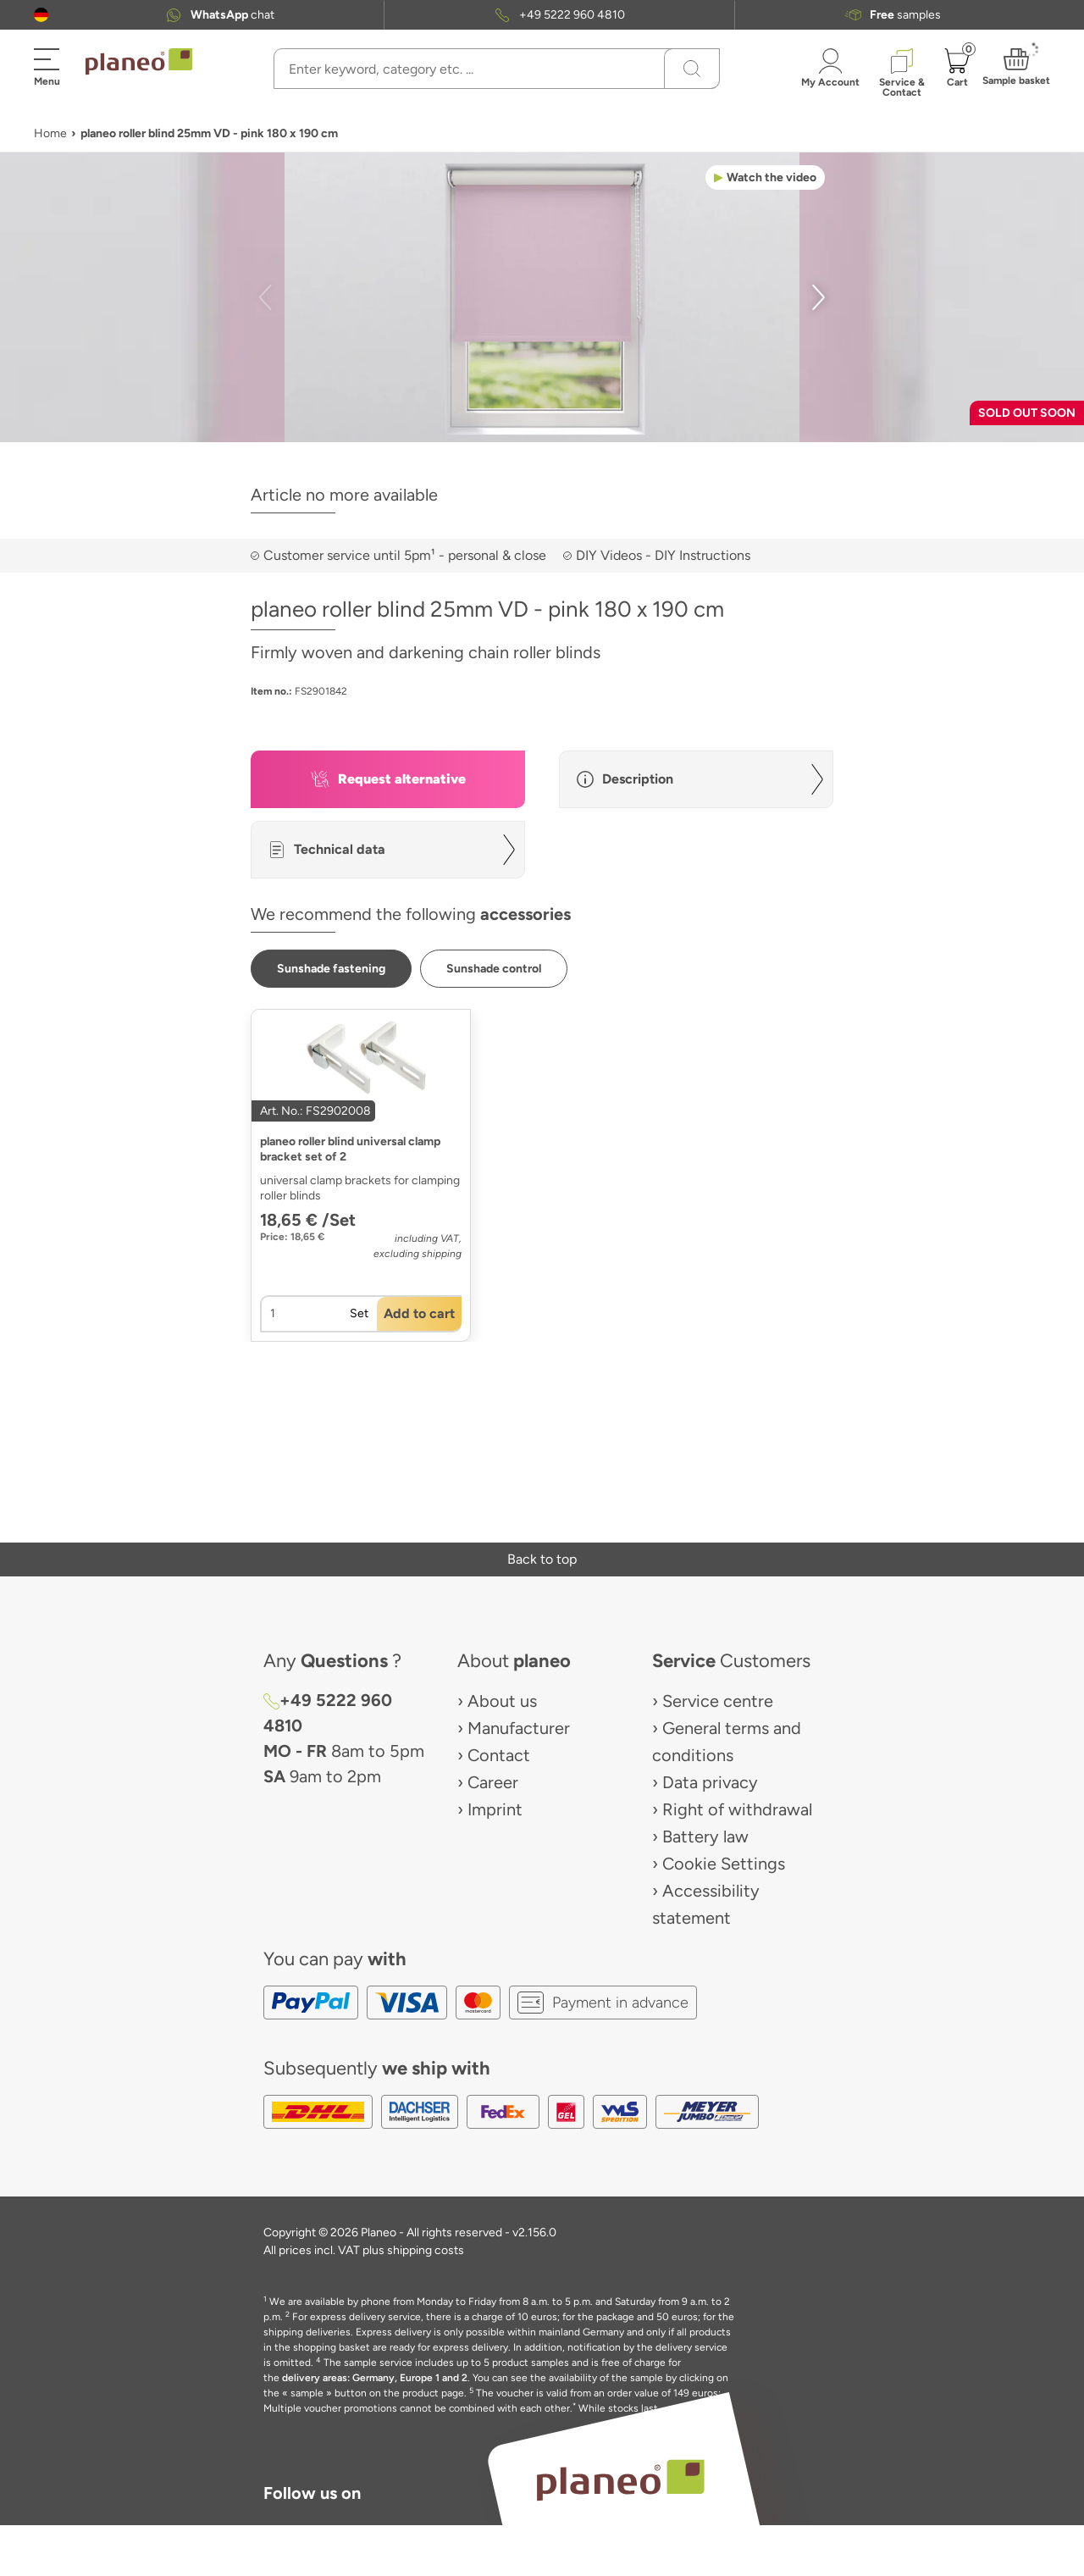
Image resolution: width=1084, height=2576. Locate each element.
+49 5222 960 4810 (572, 15)
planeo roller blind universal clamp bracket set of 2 (350, 1149)
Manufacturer (518, 1728)
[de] (41, 15)
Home (50, 133)
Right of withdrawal (737, 1809)
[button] (41, 15)
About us (502, 1701)
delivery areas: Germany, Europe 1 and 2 (374, 2378)
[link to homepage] (139, 61)
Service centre (717, 1701)
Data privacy (710, 1782)
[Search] (691, 68)
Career (492, 1782)
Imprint (495, 1809)
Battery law (705, 1836)
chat (232, 15)
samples (905, 15)
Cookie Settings (723, 1863)
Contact (498, 1755)
